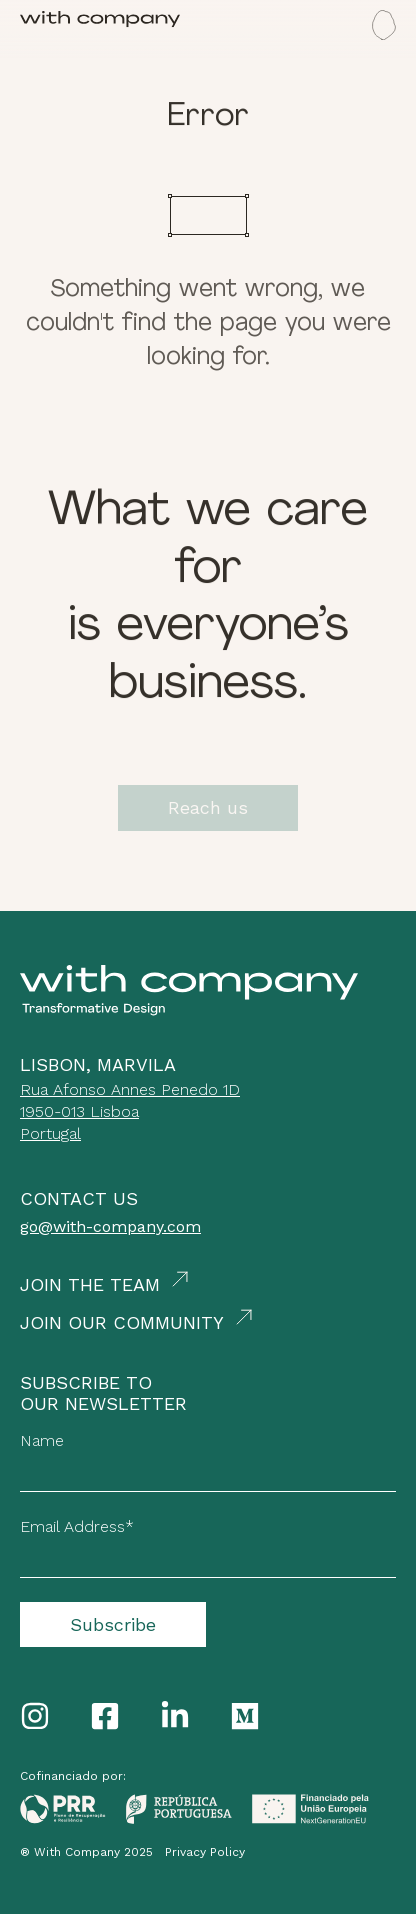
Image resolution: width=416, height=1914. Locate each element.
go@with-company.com (110, 1226)
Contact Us (79, 1198)
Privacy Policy (205, 1852)
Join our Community (122, 1322)
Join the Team (90, 1284)
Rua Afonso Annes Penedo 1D (130, 1089)
